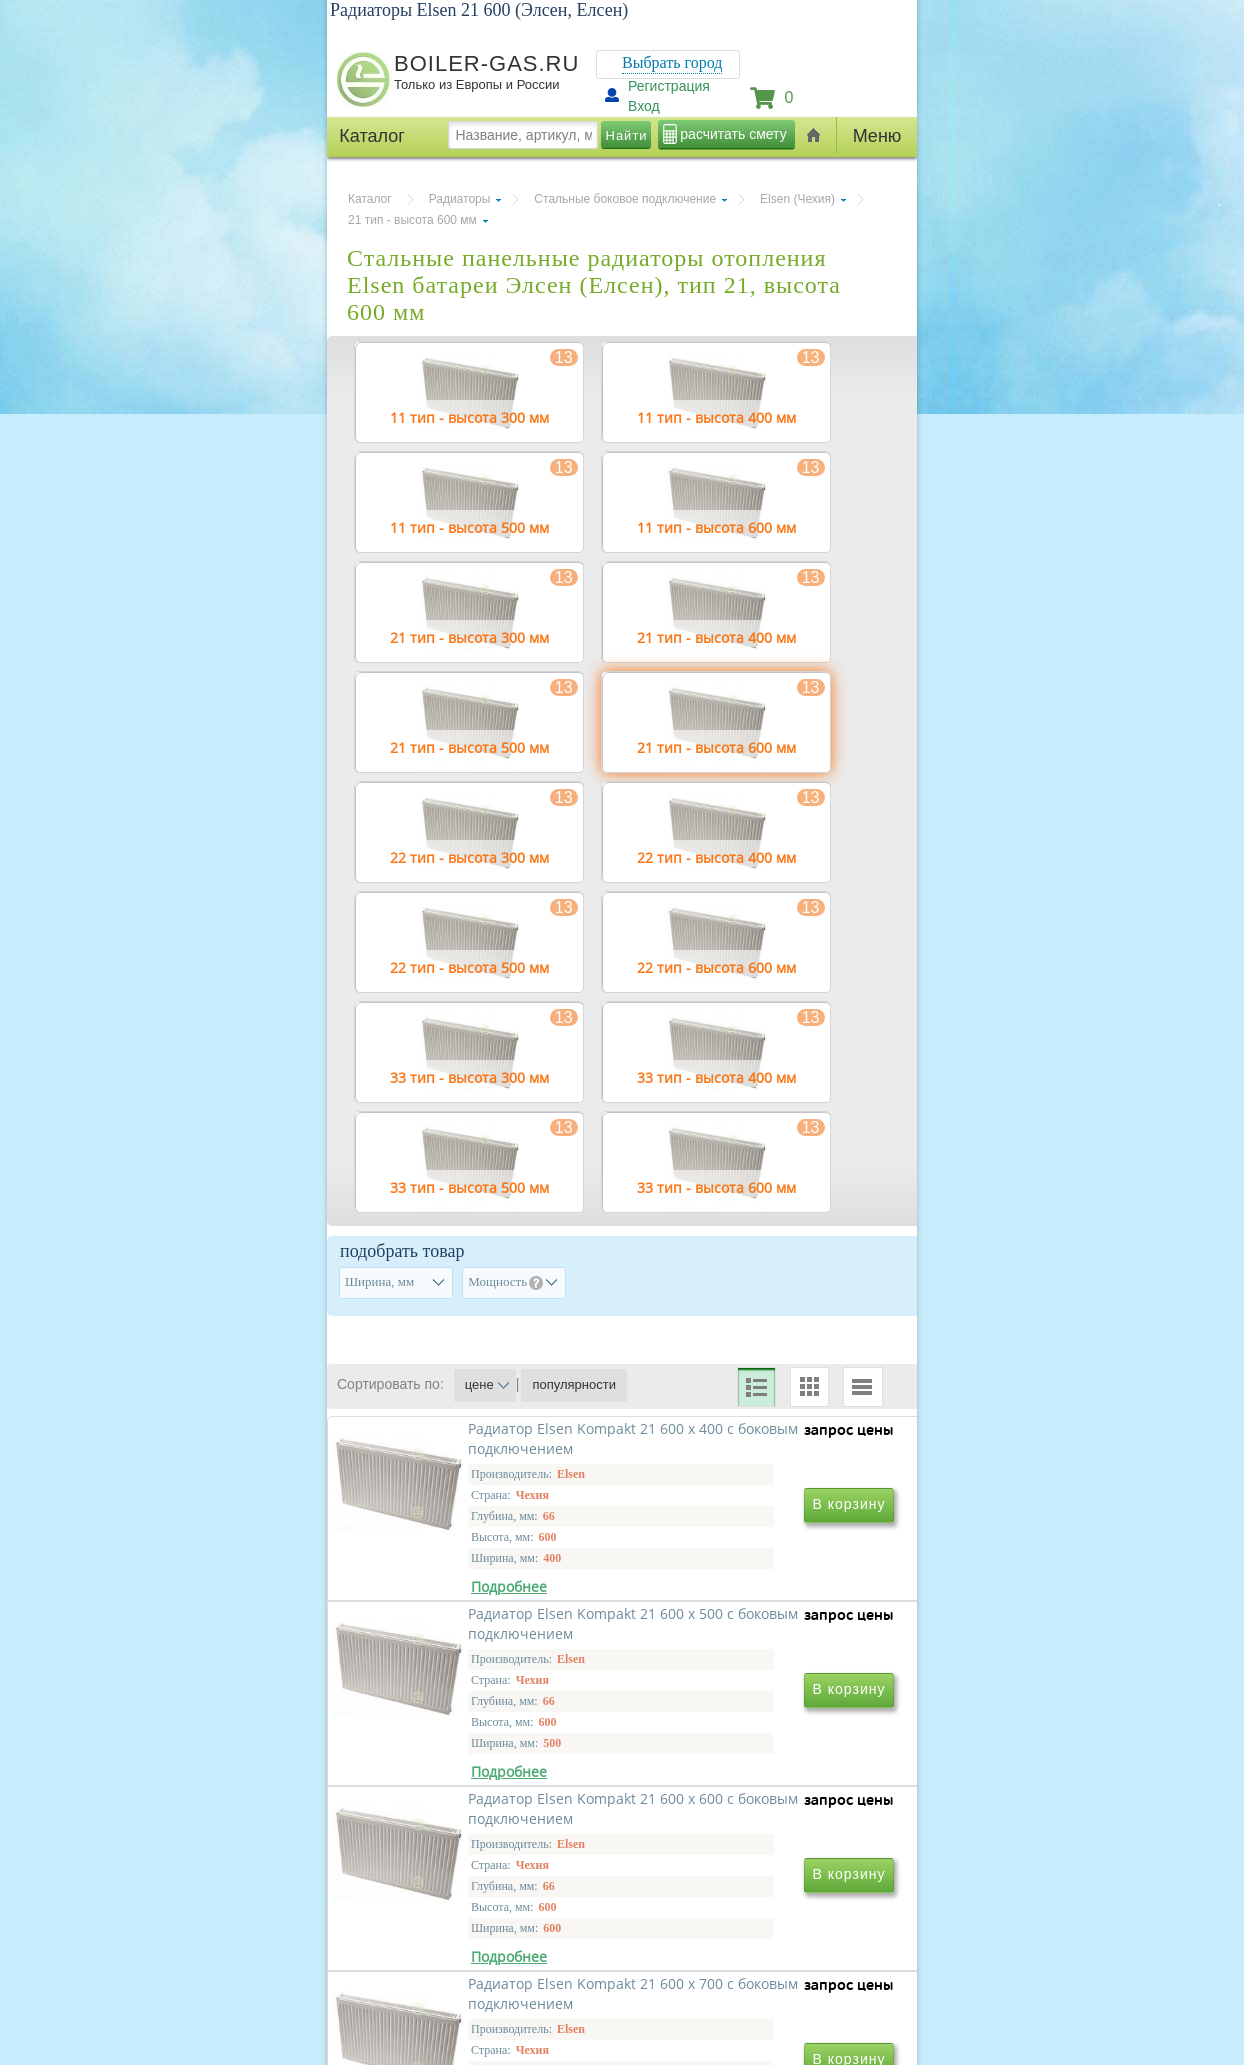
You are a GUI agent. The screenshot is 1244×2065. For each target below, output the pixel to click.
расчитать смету (733, 134)
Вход (644, 106)
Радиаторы (460, 199)
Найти (627, 135)
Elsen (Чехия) (797, 199)
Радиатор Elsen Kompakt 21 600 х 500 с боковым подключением (748, 1641)
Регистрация (669, 86)
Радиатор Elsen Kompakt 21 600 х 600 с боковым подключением (476, 1929)
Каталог (370, 199)
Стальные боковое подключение (625, 199)
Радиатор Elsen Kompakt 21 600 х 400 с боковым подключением (476, 1641)
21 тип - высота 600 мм (412, 220)
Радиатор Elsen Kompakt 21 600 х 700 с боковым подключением (748, 1929)
